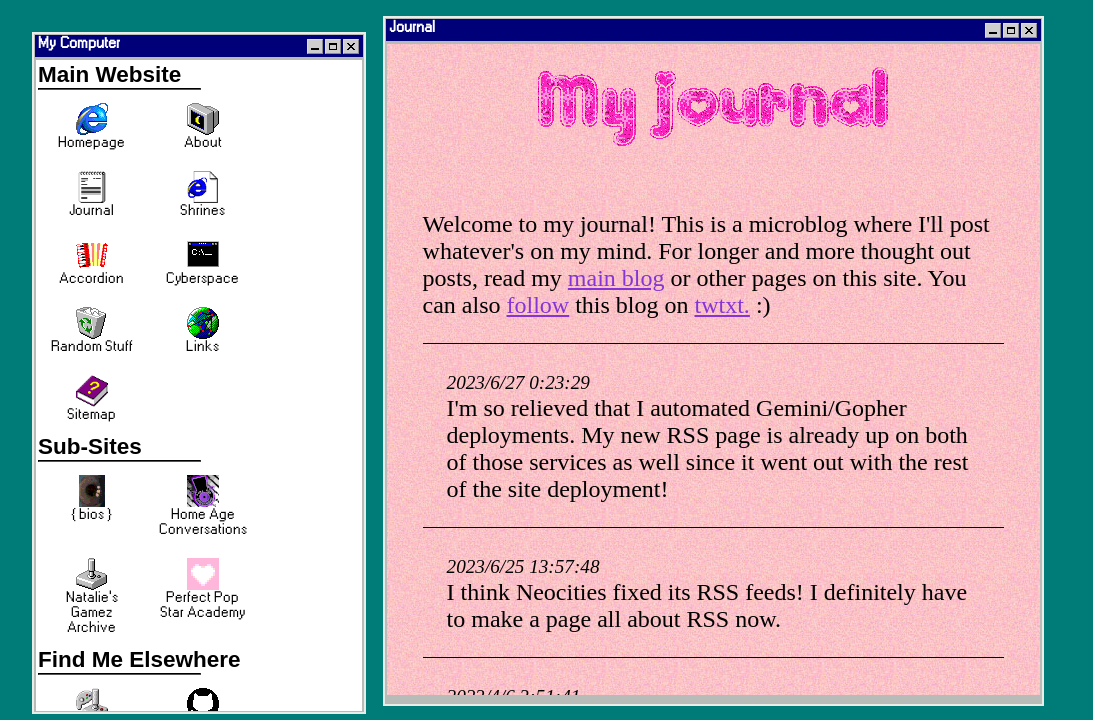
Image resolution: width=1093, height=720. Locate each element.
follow (538, 305)
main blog (616, 278)
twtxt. (722, 305)
